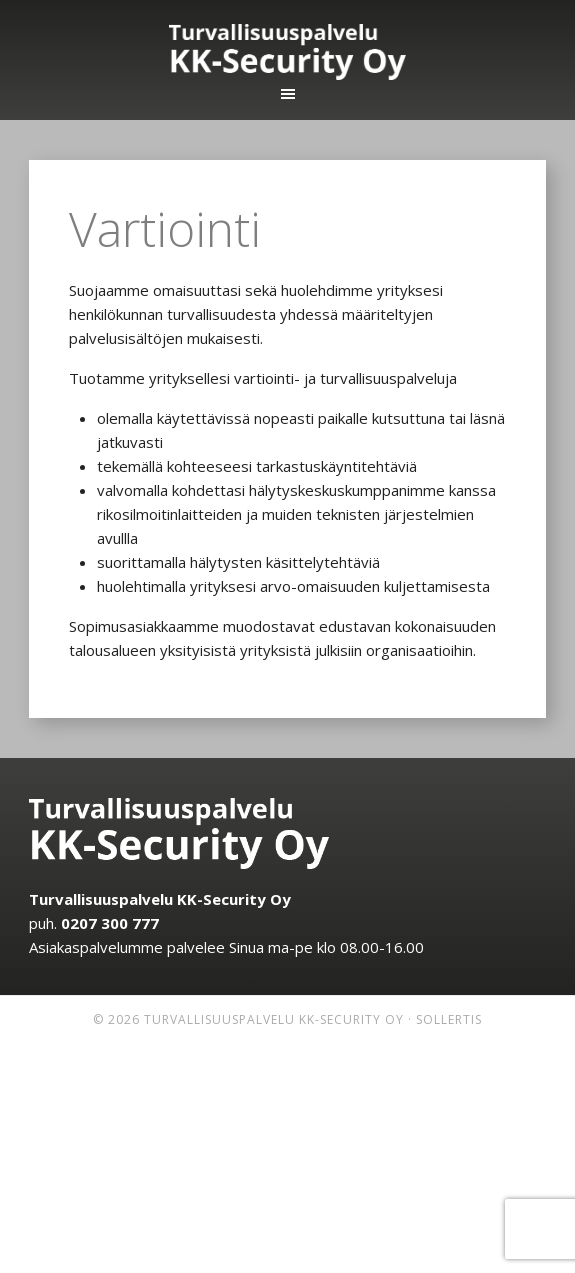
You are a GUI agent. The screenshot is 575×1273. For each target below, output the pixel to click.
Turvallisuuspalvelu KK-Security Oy (287, 52)
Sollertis (449, 1019)
